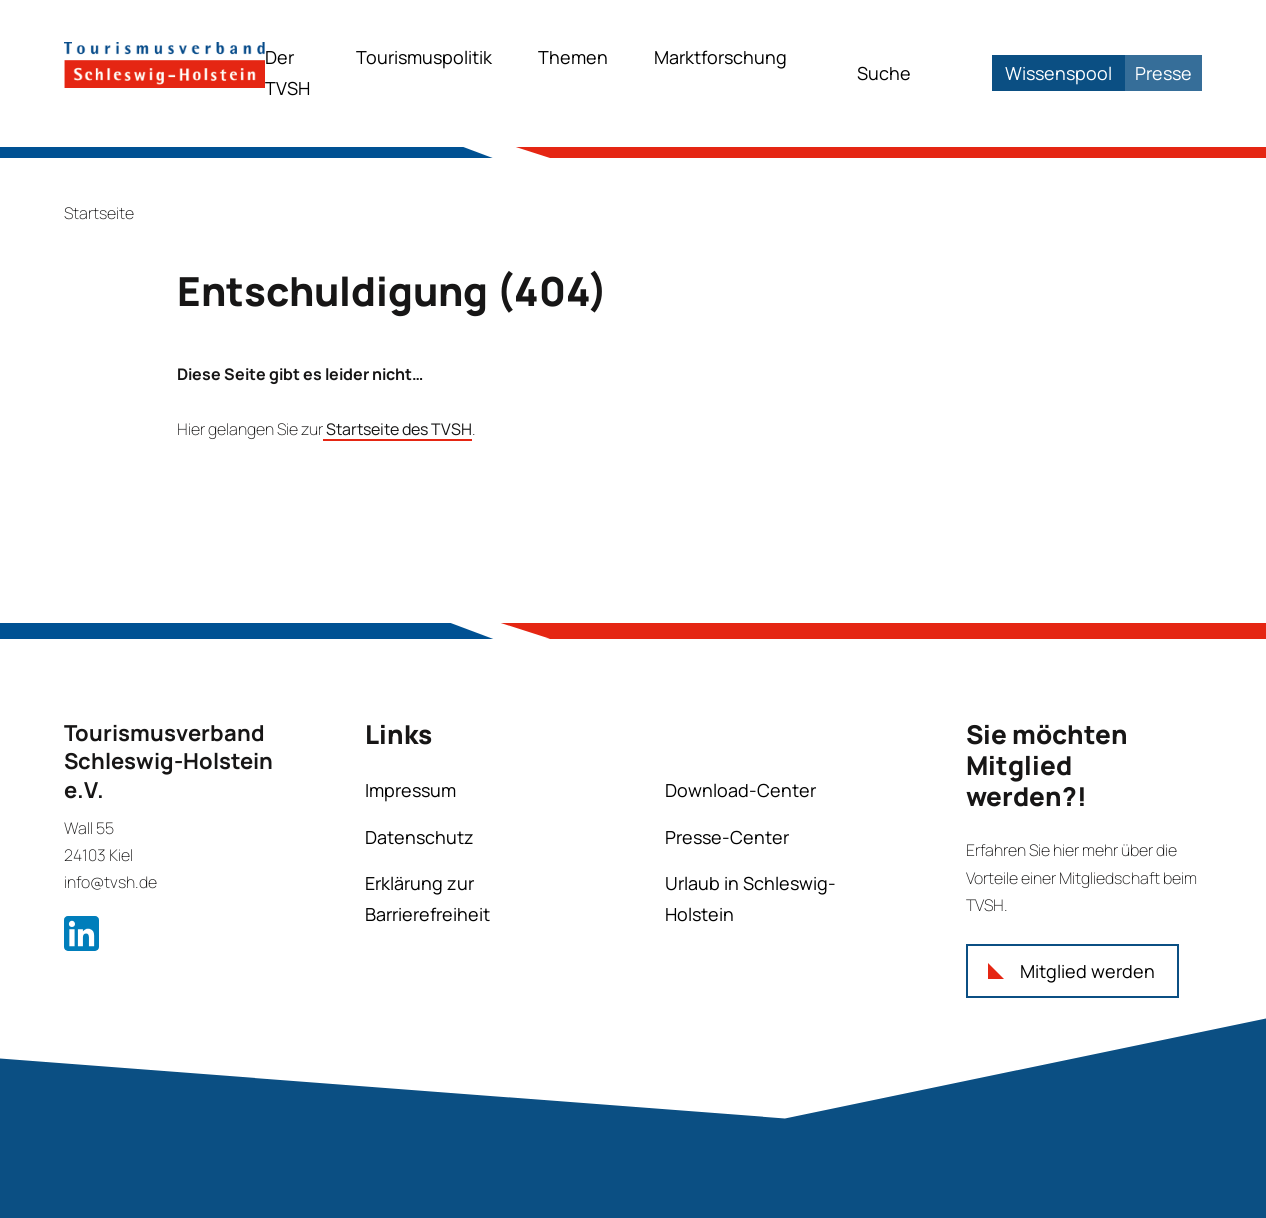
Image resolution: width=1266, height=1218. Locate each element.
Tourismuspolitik (424, 57)
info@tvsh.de (110, 882)
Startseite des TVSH (397, 429)
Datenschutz (419, 837)
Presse (1163, 73)
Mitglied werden (1087, 971)
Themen (573, 57)
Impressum (410, 790)
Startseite (99, 213)
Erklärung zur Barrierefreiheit (427, 898)
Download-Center (740, 790)
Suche (884, 73)
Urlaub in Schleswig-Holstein (750, 898)
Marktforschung (720, 57)
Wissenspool (1058, 73)
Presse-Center (727, 837)
